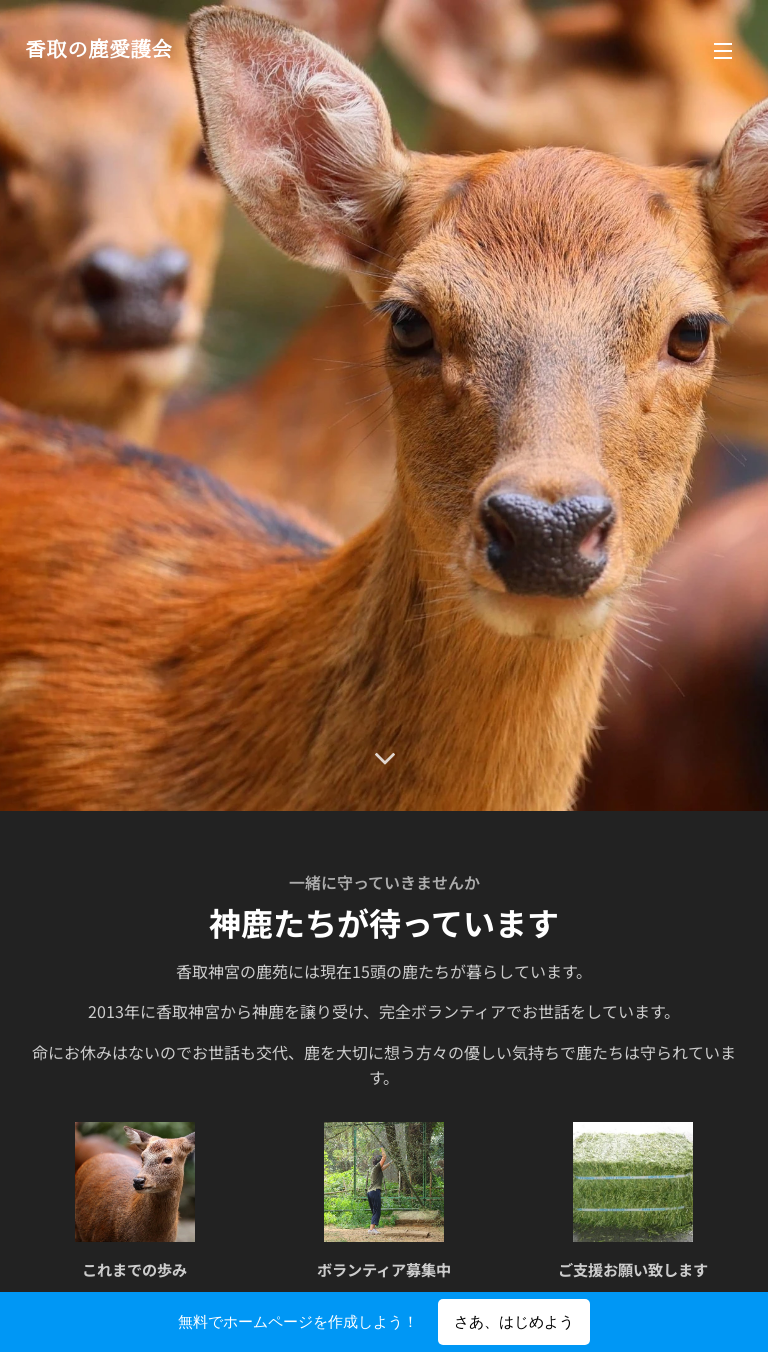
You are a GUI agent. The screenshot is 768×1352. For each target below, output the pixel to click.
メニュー (723, 51)
